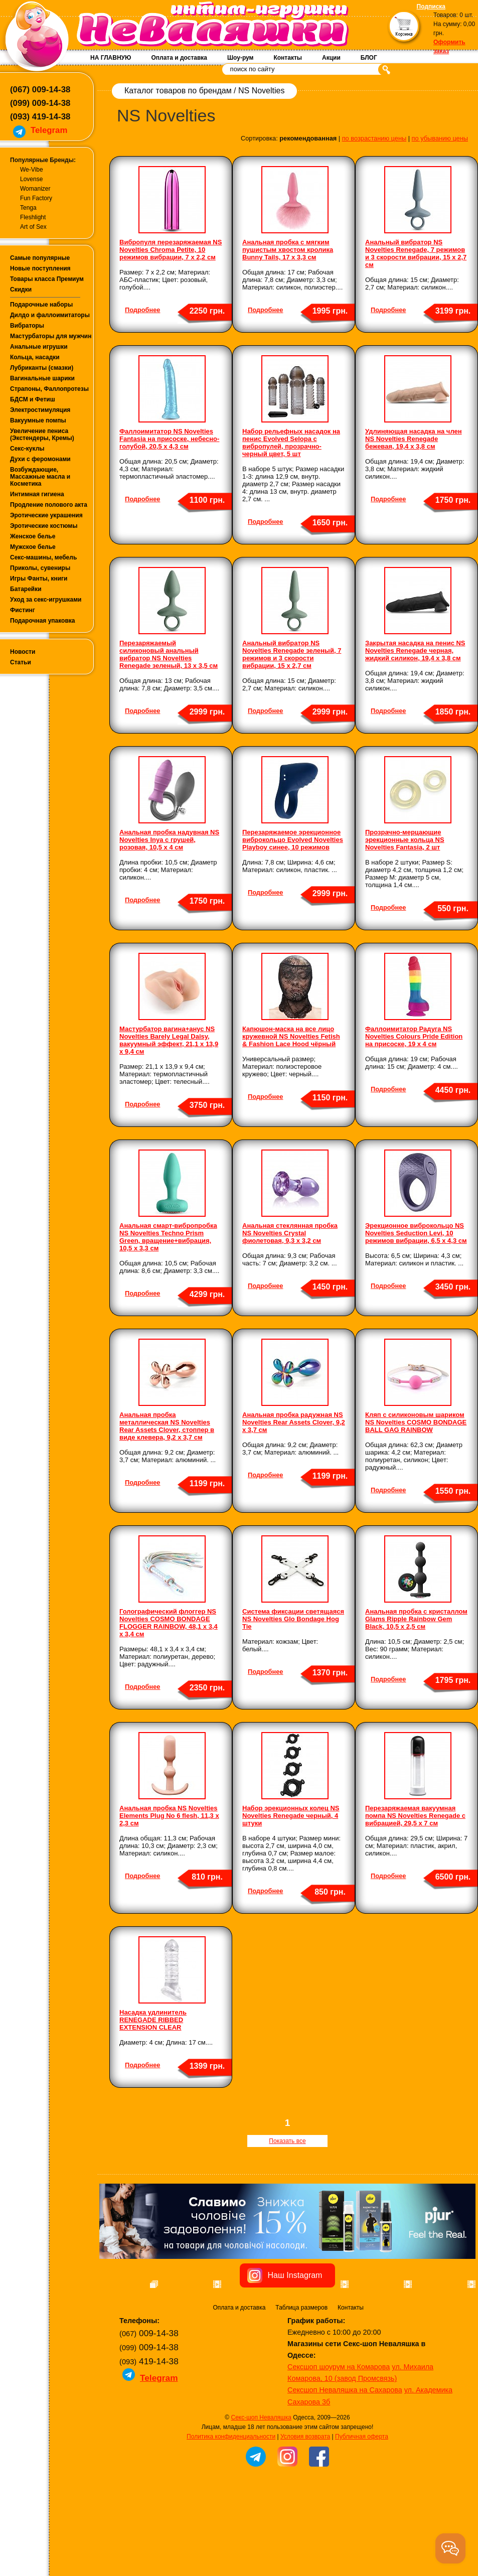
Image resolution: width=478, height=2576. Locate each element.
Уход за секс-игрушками (46, 599)
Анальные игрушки (39, 346)
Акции (331, 57)
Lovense (31, 179)
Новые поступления (40, 268)
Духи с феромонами (40, 459)
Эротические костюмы (43, 525)
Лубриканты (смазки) (41, 367)
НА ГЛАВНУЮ (110, 57)
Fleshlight (33, 217)
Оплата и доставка (179, 57)
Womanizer (35, 188)
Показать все (287, 2140)
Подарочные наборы (41, 304)
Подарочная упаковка (42, 620)
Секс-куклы (27, 448)
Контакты (287, 57)
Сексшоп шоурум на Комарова (338, 2420)
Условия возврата (305, 2490)
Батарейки (26, 589)
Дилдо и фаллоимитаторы (50, 315)
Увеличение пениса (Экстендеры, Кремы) (42, 434)
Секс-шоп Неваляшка (261, 2471)
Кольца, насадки (35, 357)
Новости (22, 651)
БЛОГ (369, 57)
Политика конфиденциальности (231, 2490)
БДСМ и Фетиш (32, 399)
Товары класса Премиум (47, 278)
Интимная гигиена (37, 494)
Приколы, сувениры (40, 567)
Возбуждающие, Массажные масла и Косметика (40, 476)
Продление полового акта (48, 504)
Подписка (431, 6)
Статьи (20, 662)
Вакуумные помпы (38, 420)
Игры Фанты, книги (39, 578)
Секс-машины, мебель (43, 557)
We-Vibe (31, 169)
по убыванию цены (440, 138)
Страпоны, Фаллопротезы (49, 388)
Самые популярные (40, 257)
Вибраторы (27, 325)
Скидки (21, 289)
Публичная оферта (361, 2490)
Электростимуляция (40, 409)
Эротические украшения (46, 515)
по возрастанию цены (374, 138)
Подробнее (142, 310)
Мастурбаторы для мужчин (50, 336)
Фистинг (22, 610)
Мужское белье (33, 546)
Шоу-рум (240, 57)
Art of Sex (33, 226)
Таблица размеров (301, 2361)
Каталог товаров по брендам (178, 90)
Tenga (28, 207)
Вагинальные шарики (42, 378)
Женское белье (32, 536)
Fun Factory (36, 198)
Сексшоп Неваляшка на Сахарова (344, 2444)
